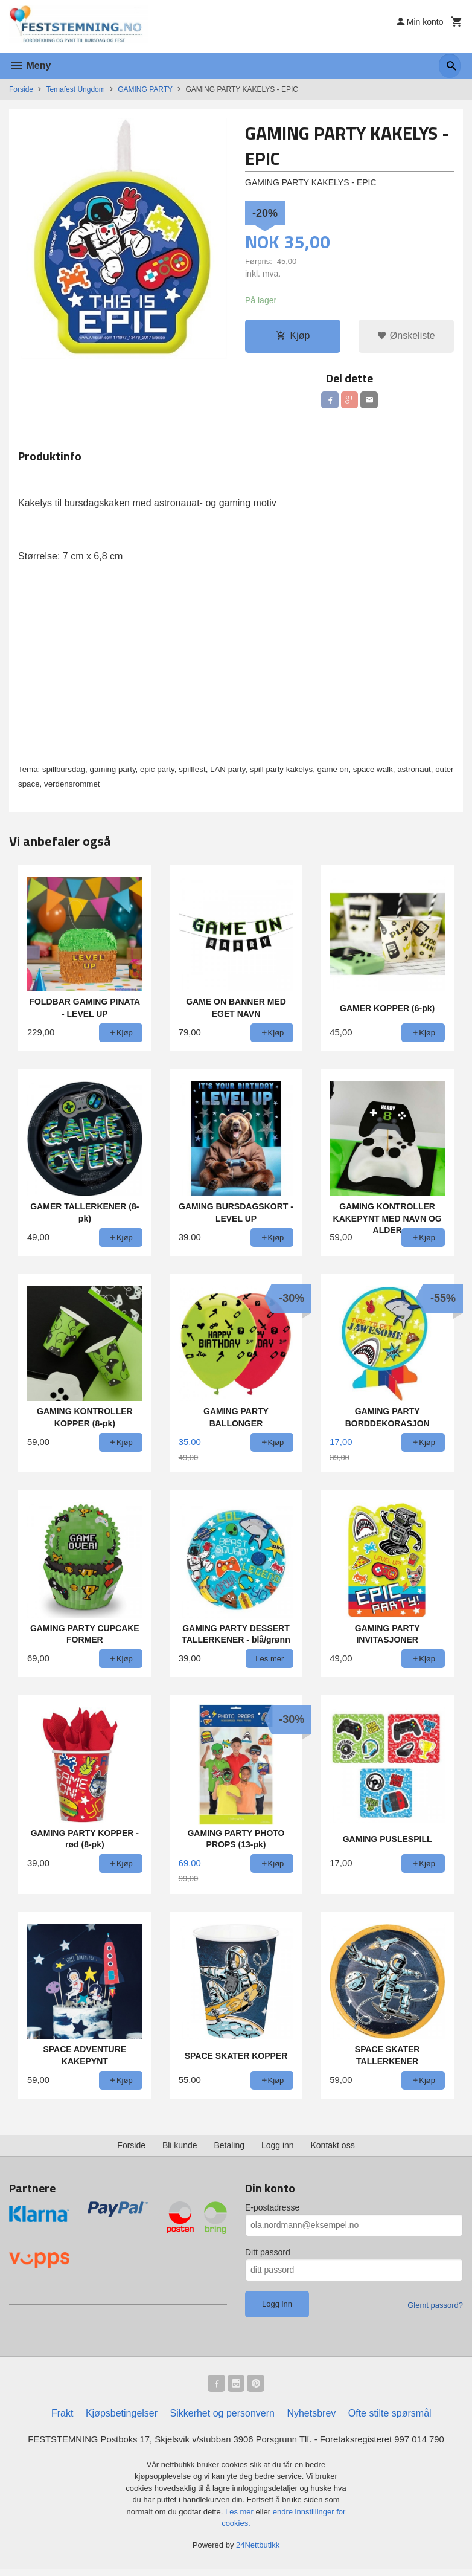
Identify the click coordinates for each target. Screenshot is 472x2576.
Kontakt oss (333, 2149)
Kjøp (293, 336)
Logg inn (277, 2149)
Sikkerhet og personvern (222, 2419)
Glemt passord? (435, 2308)
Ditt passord (267, 2256)
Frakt (62, 2419)
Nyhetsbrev (311, 2419)
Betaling (229, 2149)
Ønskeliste (406, 336)
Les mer (240, 2518)
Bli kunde (179, 2149)
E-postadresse (272, 2211)
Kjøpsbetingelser (122, 2419)
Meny (30, 65)
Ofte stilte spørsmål (390, 2419)
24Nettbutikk (257, 2551)
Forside (21, 89)
